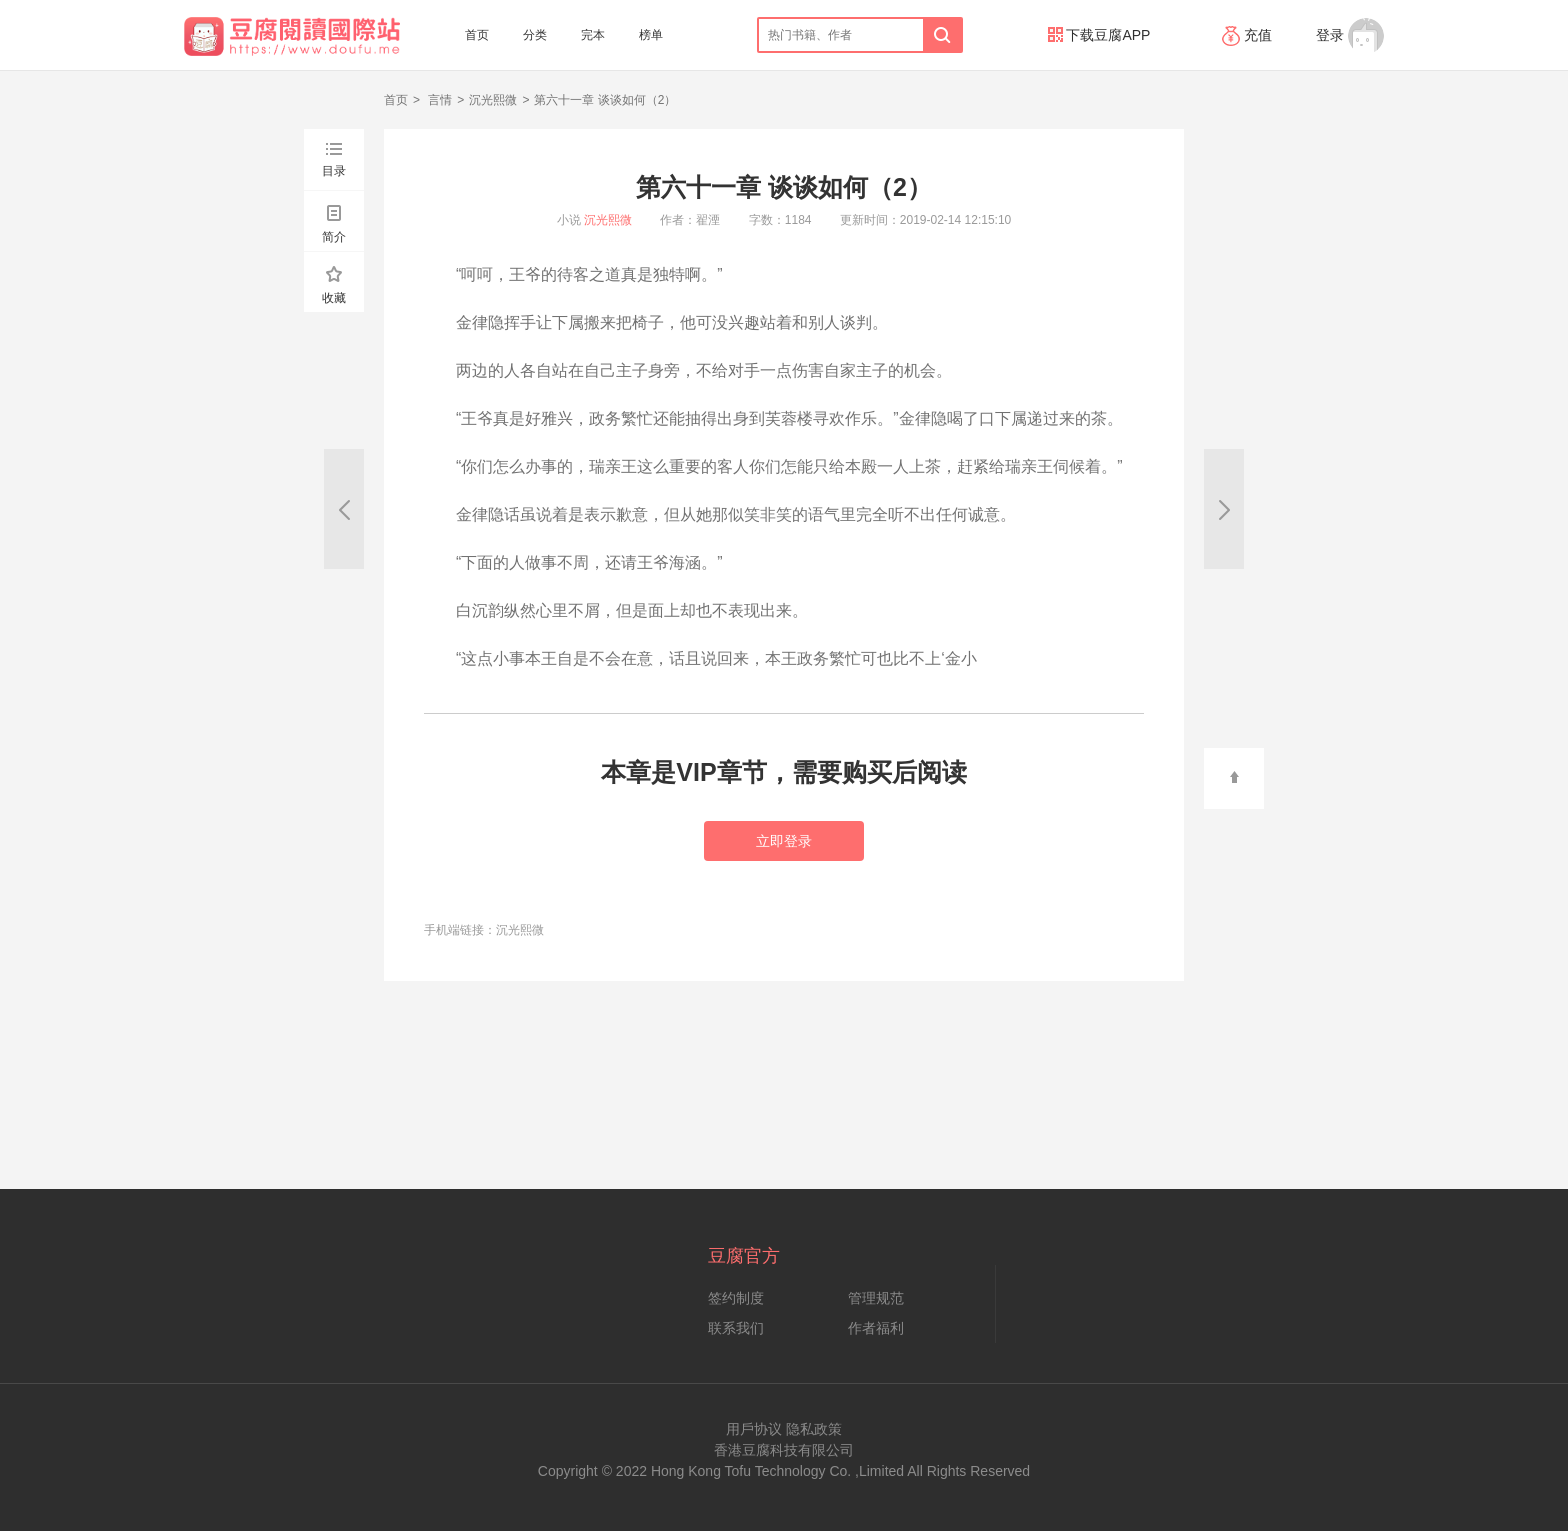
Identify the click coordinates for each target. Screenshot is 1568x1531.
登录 (1330, 35)
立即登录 (784, 841)
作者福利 (876, 1328)
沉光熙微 (493, 100)
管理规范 (876, 1298)
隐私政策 (814, 1429)
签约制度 (736, 1298)
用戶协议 (754, 1429)
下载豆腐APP (1099, 35)
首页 (477, 35)
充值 (1249, 35)
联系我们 (736, 1328)
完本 (593, 35)
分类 (535, 35)
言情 (438, 100)
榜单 (651, 35)
